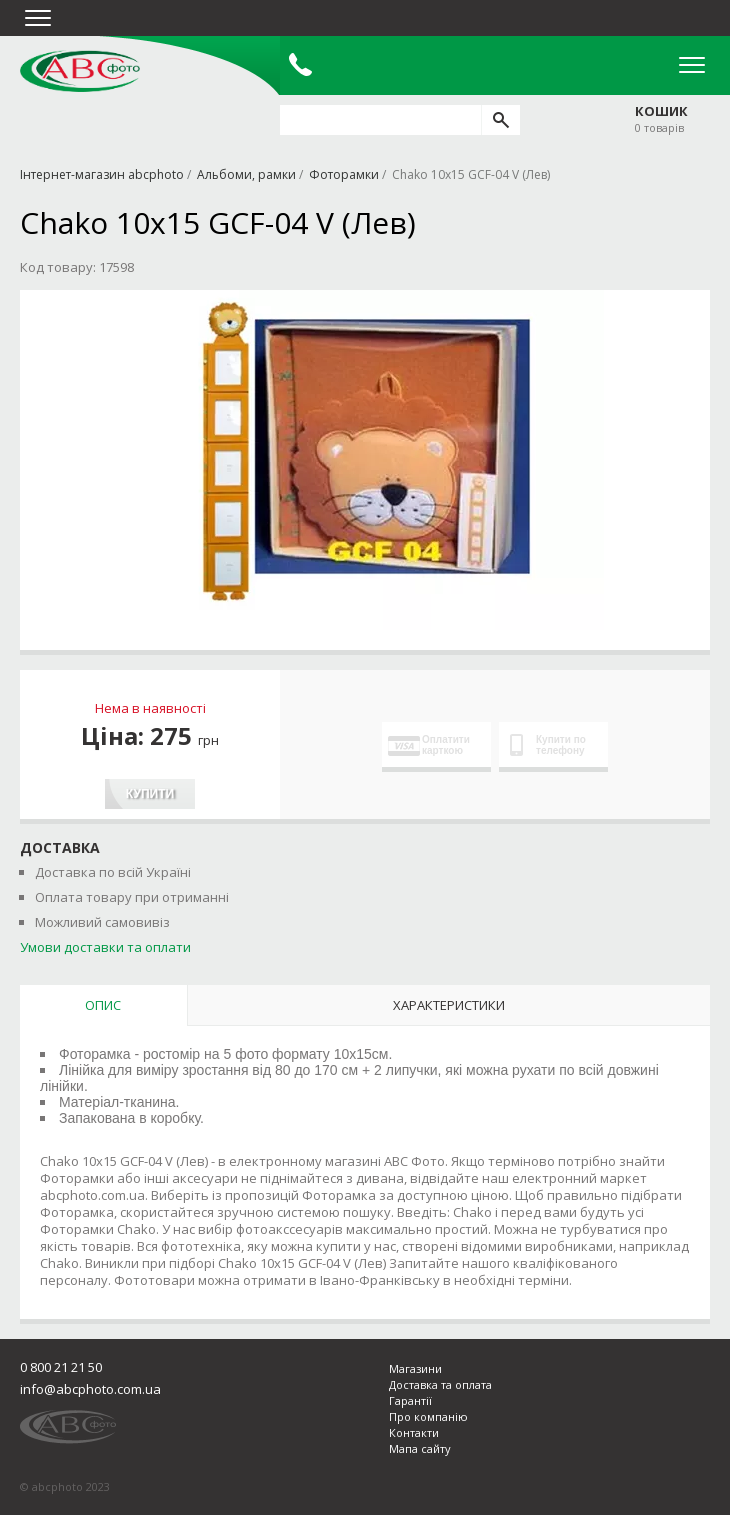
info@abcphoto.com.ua (90, 1389)
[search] (500, 120)
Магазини (415, 1368)
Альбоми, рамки (246, 174)
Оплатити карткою (429, 745)
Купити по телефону (548, 745)
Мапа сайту (420, 1448)
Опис (103, 1005)
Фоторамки (344, 174)
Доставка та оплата (440, 1384)
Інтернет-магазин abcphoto (102, 174)
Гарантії (410, 1400)
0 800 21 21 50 (61, 1367)
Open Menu (692, 65)
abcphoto (80, 71)
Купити (150, 794)
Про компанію (428, 1416)
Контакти (414, 1432)
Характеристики (449, 1005)
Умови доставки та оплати (105, 947)
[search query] (380, 120)
